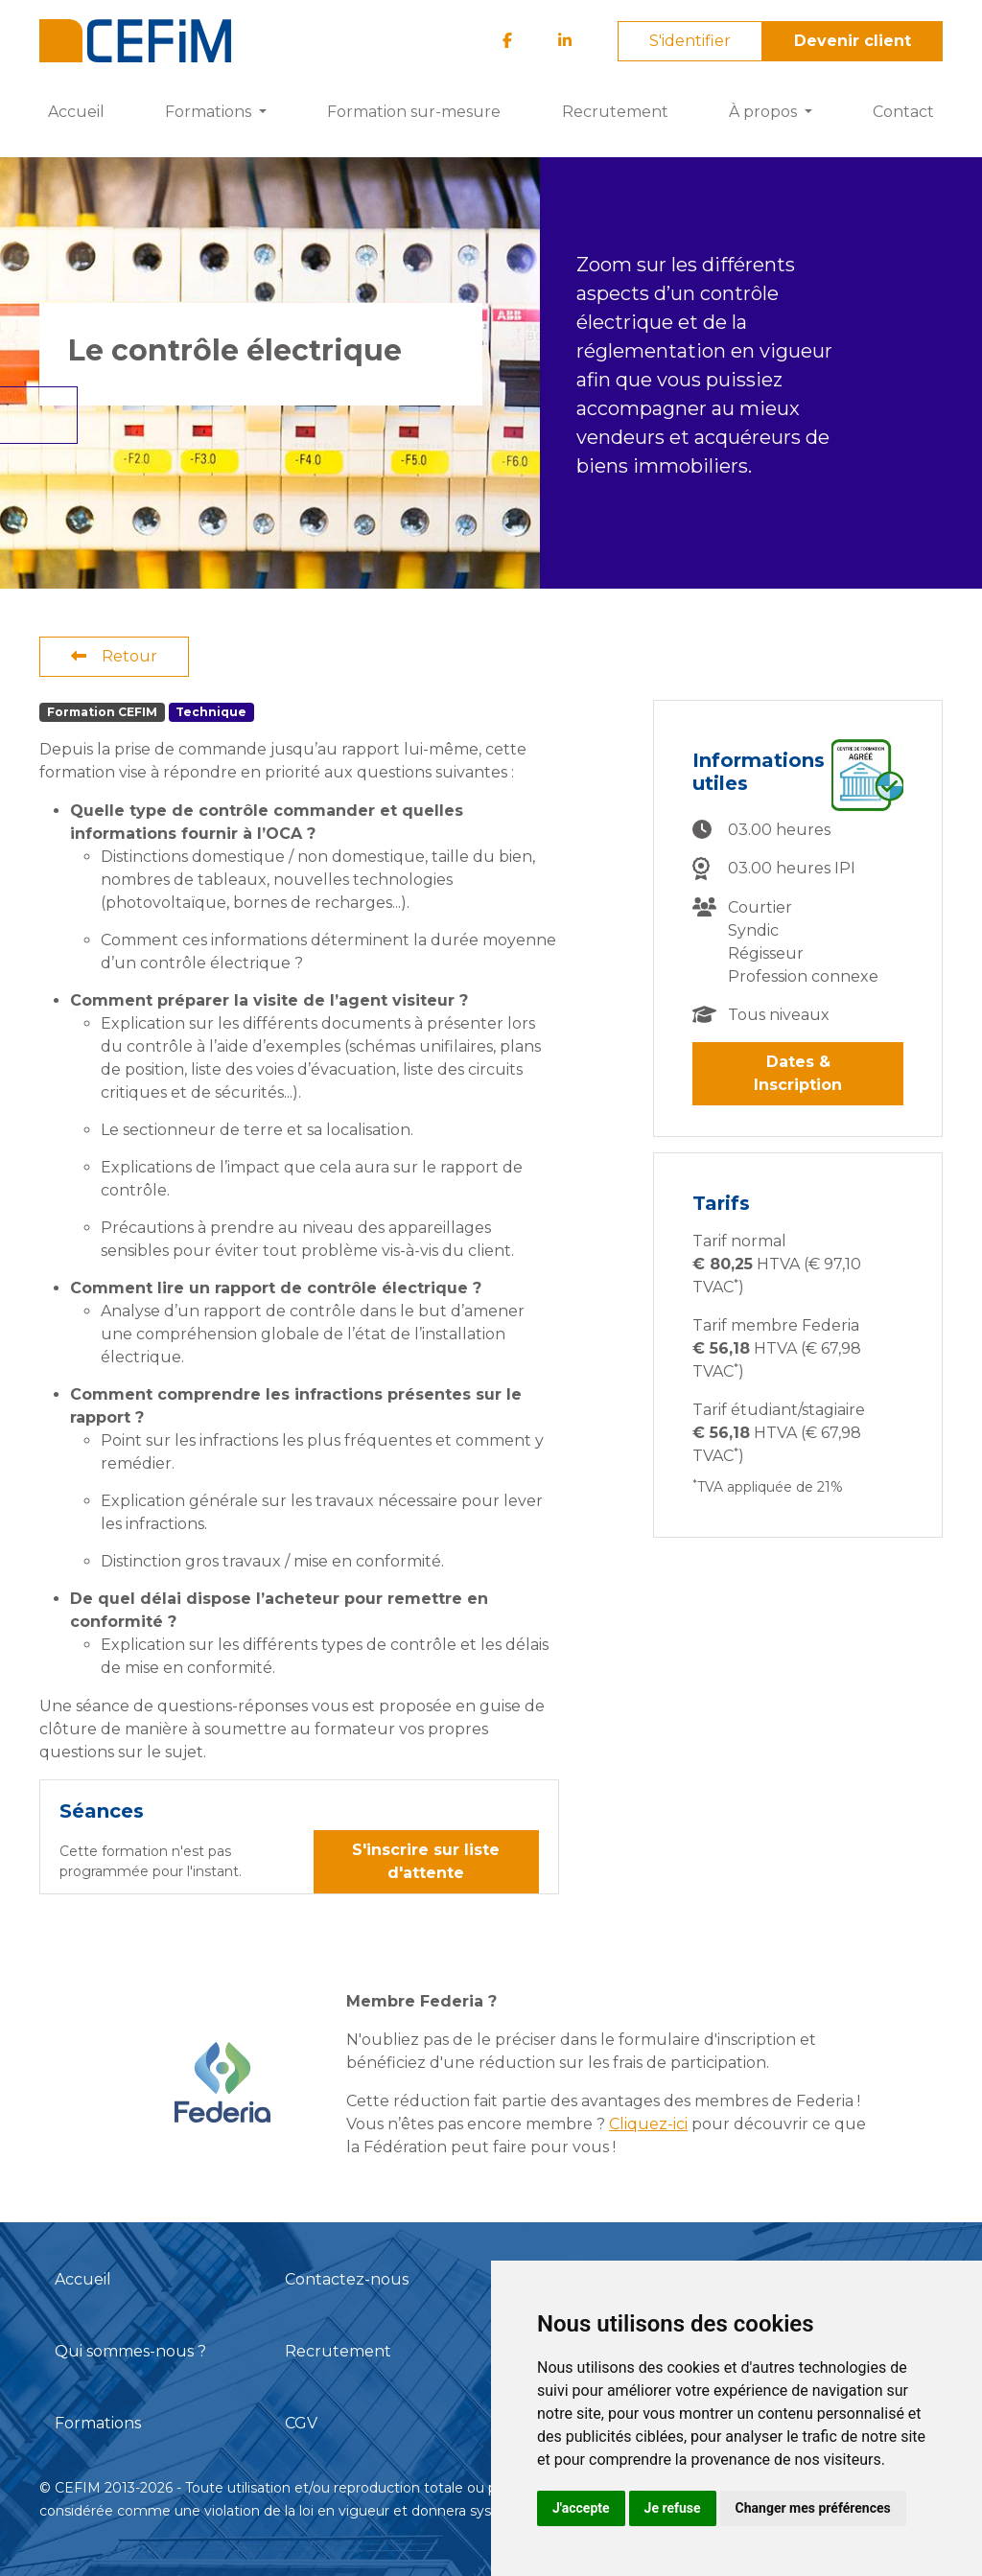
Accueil (76, 112)
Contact (903, 112)
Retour (114, 656)
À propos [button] (765, 112)
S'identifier (690, 41)
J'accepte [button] (581, 2508)
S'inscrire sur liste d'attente (426, 1861)
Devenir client (852, 41)
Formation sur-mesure (414, 112)
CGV (301, 2423)
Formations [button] (210, 112)
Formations (98, 2423)
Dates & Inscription (798, 1073)
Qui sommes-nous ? (130, 2351)
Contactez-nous (347, 2279)
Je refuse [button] (672, 2508)
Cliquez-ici (648, 2124)
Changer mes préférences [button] (813, 2508)
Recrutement (615, 112)
